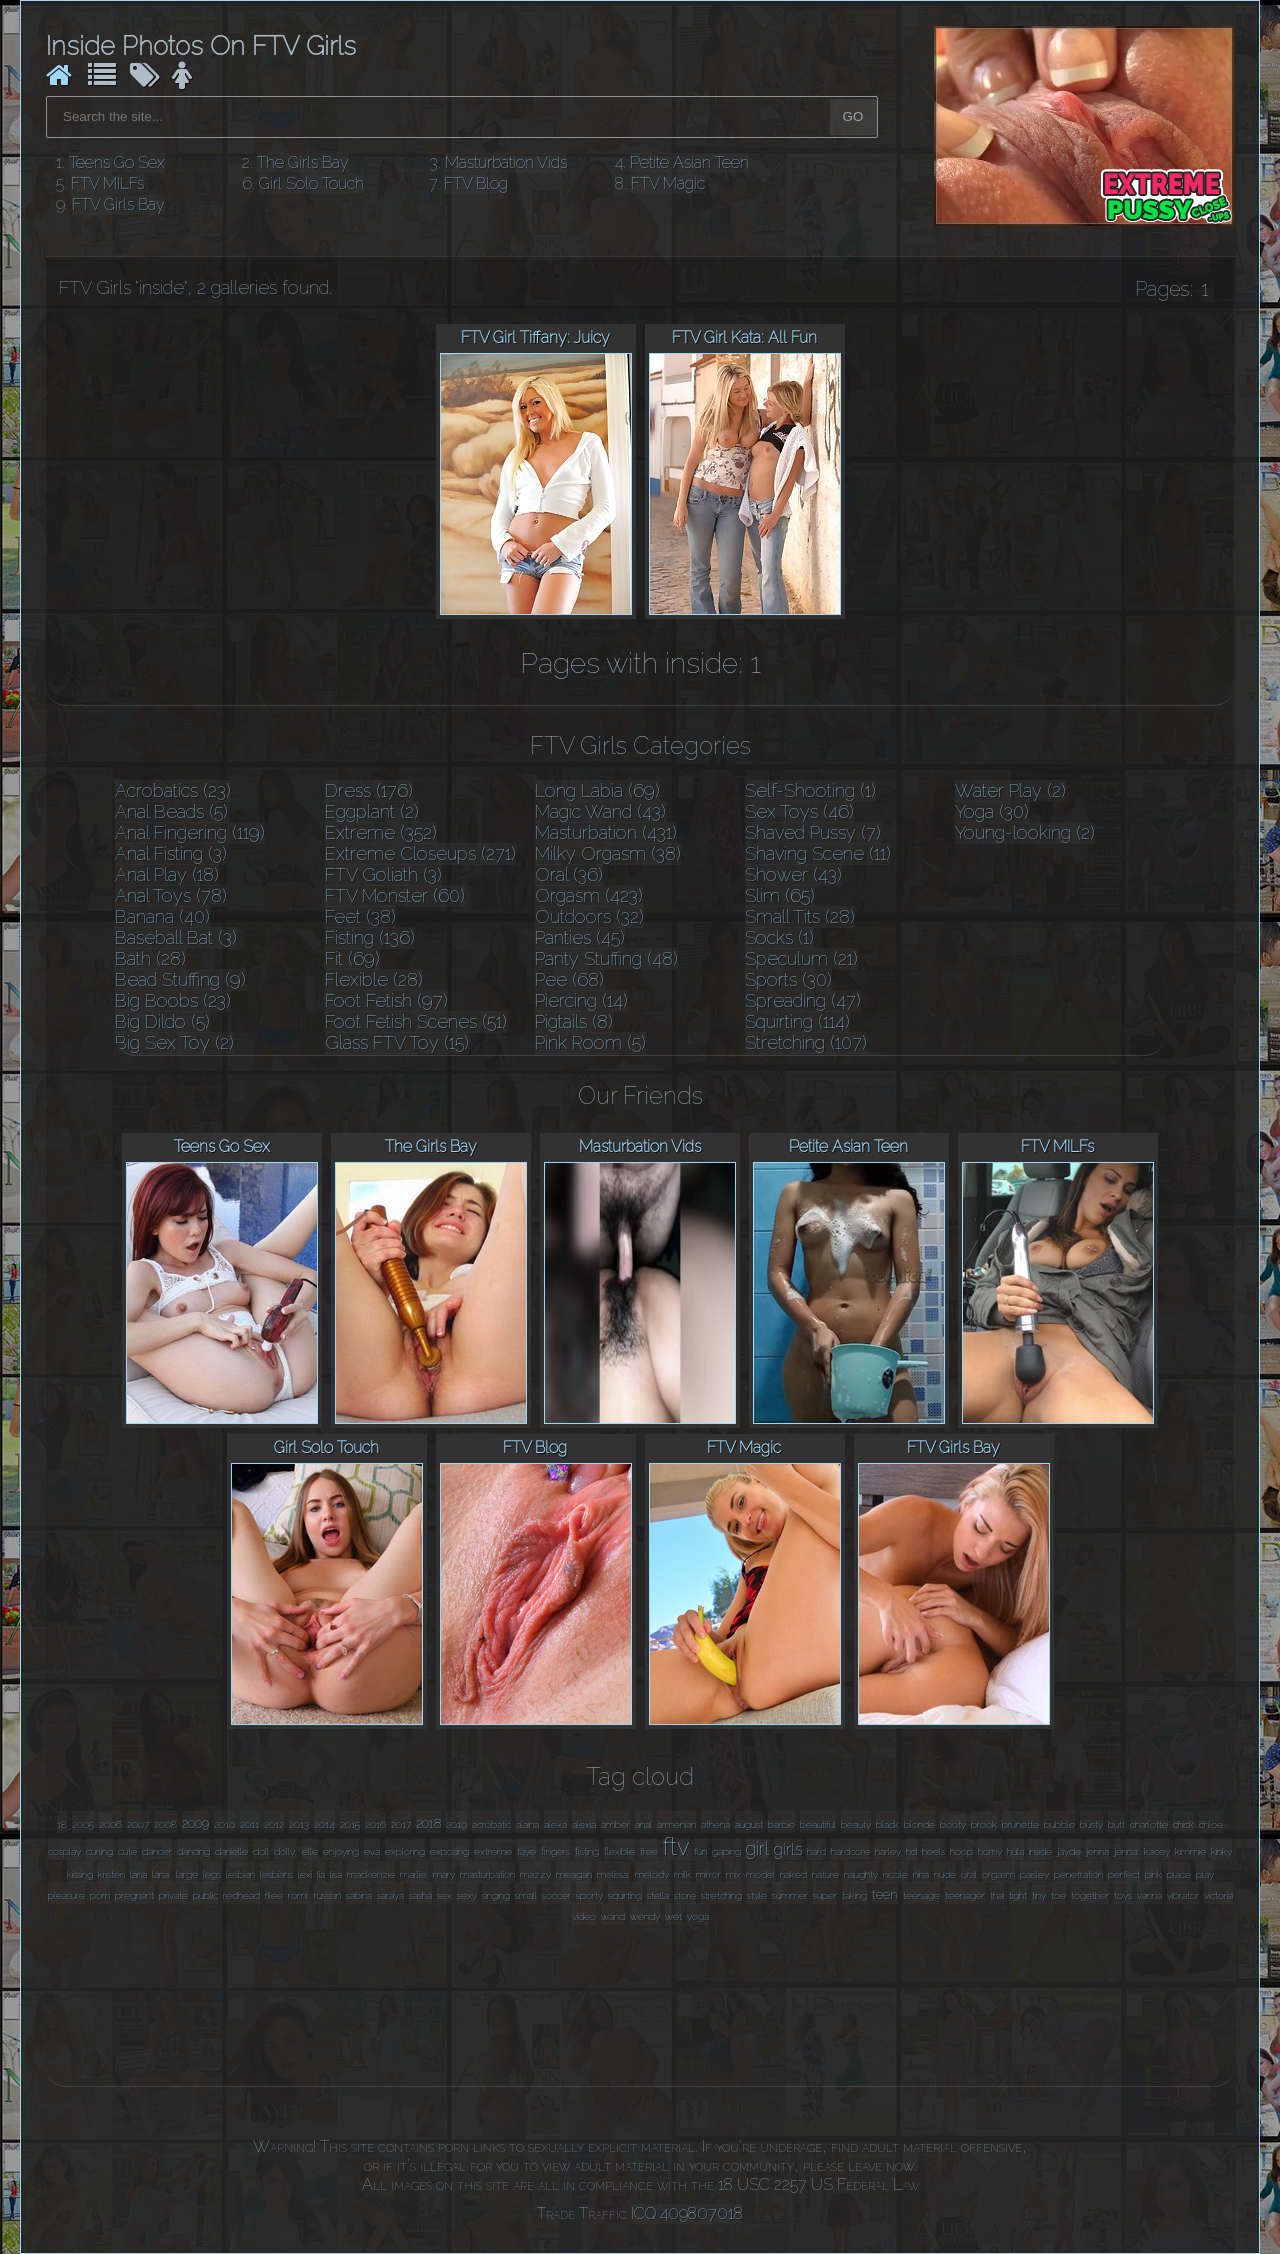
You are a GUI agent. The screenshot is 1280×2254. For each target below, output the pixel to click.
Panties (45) (580, 937)
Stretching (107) (806, 1042)
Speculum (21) (801, 958)
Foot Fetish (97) (386, 1000)
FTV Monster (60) (395, 895)
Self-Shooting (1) (810, 790)
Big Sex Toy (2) (174, 1042)
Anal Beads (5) (171, 811)
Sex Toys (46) (799, 811)
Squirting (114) (797, 1021)
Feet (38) (360, 916)
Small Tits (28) (800, 916)
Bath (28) (150, 958)
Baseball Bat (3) (176, 937)
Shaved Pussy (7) (813, 832)
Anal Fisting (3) (171, 853)
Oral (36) (569, 874)
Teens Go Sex (117, 162)
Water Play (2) (1010, 790)
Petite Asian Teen (689, 162)
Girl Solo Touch (311, 183)
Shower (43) (793, 874)
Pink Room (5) (590, 1042)
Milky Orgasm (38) (608, 853)
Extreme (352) (381, 832)
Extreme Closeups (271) (420, 853)
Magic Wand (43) (600, 811)
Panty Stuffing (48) (606, 958)
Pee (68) (569, 979)
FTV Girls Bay (118, 204)
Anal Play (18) (167, 874)
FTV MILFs (107, 183)
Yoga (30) (992, 811)
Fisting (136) (370, 937)
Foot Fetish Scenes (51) (416, 1021)
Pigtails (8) (574, 1021)
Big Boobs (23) (173, 1000)
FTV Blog (476, 183)
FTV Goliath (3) (383, 874)
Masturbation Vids (506, 162)
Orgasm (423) (589, 895)
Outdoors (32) (589, 916)
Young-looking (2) (1025, 832)
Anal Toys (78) (171, 895)
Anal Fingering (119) (190, 832)
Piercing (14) (581, 1000)
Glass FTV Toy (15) (397, 1042)
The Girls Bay (303, 162)
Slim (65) (780, 895)
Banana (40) (162, 916)
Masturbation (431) (606, 832)
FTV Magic (668, 183)
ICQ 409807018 (687, 2213)
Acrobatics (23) (173, 790)
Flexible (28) (374, 979)
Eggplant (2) (372, 811)
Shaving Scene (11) (818, 853)
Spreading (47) (803, 1000)
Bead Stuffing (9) (180, 979)
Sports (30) (788, 979)
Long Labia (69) (597, 790)
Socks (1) (779, 937)
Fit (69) (352, 958)
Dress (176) (369, 790)
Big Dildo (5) (162, 1021)
